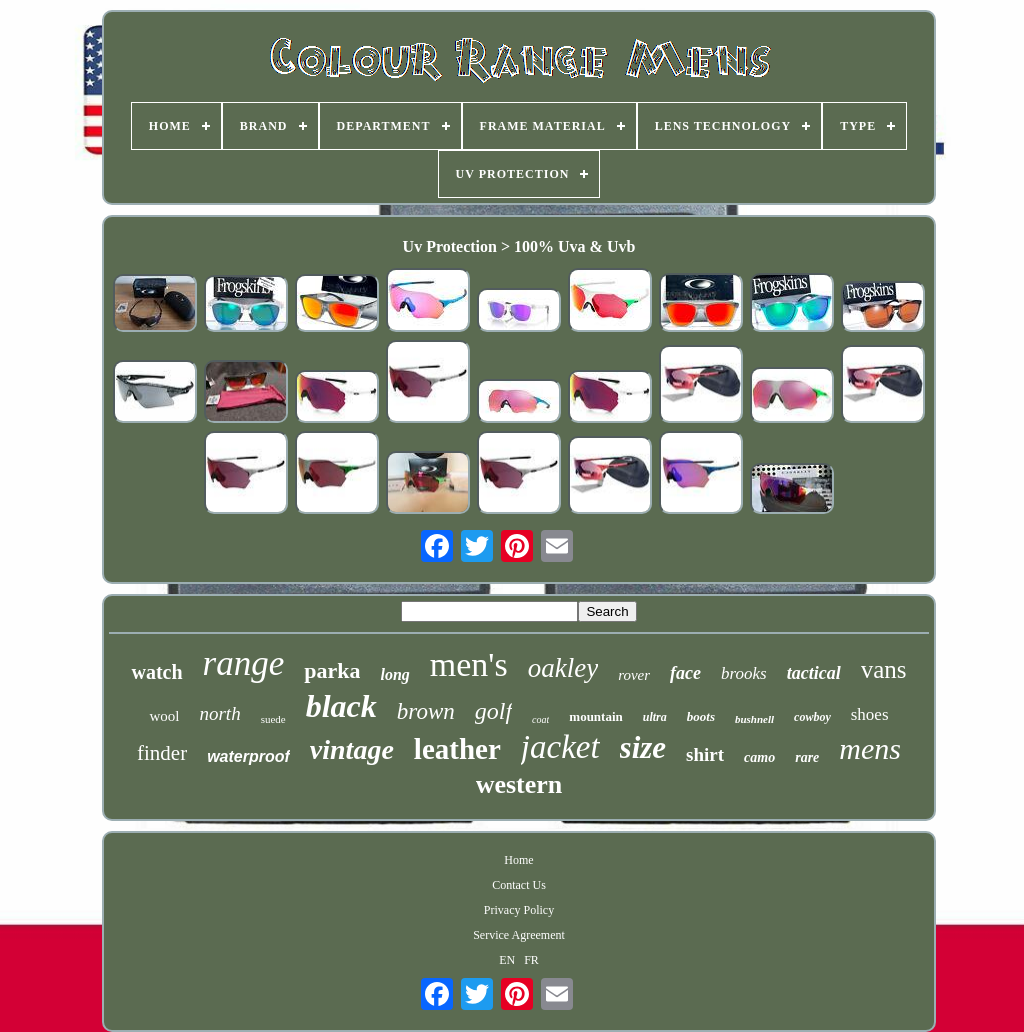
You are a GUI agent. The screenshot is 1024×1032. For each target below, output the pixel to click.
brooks (744, 673)
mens (870, 748)
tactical (814, 673)
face (685, 673)
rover (634, 675)
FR (531, 960)
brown (426, 711)
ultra (655, 717)
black (341, 706)
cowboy (812, 717)
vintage (352, 749)
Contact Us (519, 885)
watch (156, 672)
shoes (870, 714)
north (219, 713)
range (244, 663)
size (643, 747)
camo (759, 757)
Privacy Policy (519, 910)
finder (162, 753)
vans (884, 669)
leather (457, 749)
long (394, 674)
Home (518, 860)
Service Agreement (519, 935)
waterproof (248, 756)
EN (507, 960)
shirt (705, 754)
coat (540, 719)
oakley (563, 668)
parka (332, 670)
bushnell (754, 719)
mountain (595, 716)
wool (164, 716)
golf (493, 711)
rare (807, 757)
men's (469, 664)
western (519, 784)
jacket (560, 747)
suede (273, 719)
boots (701, 716)
